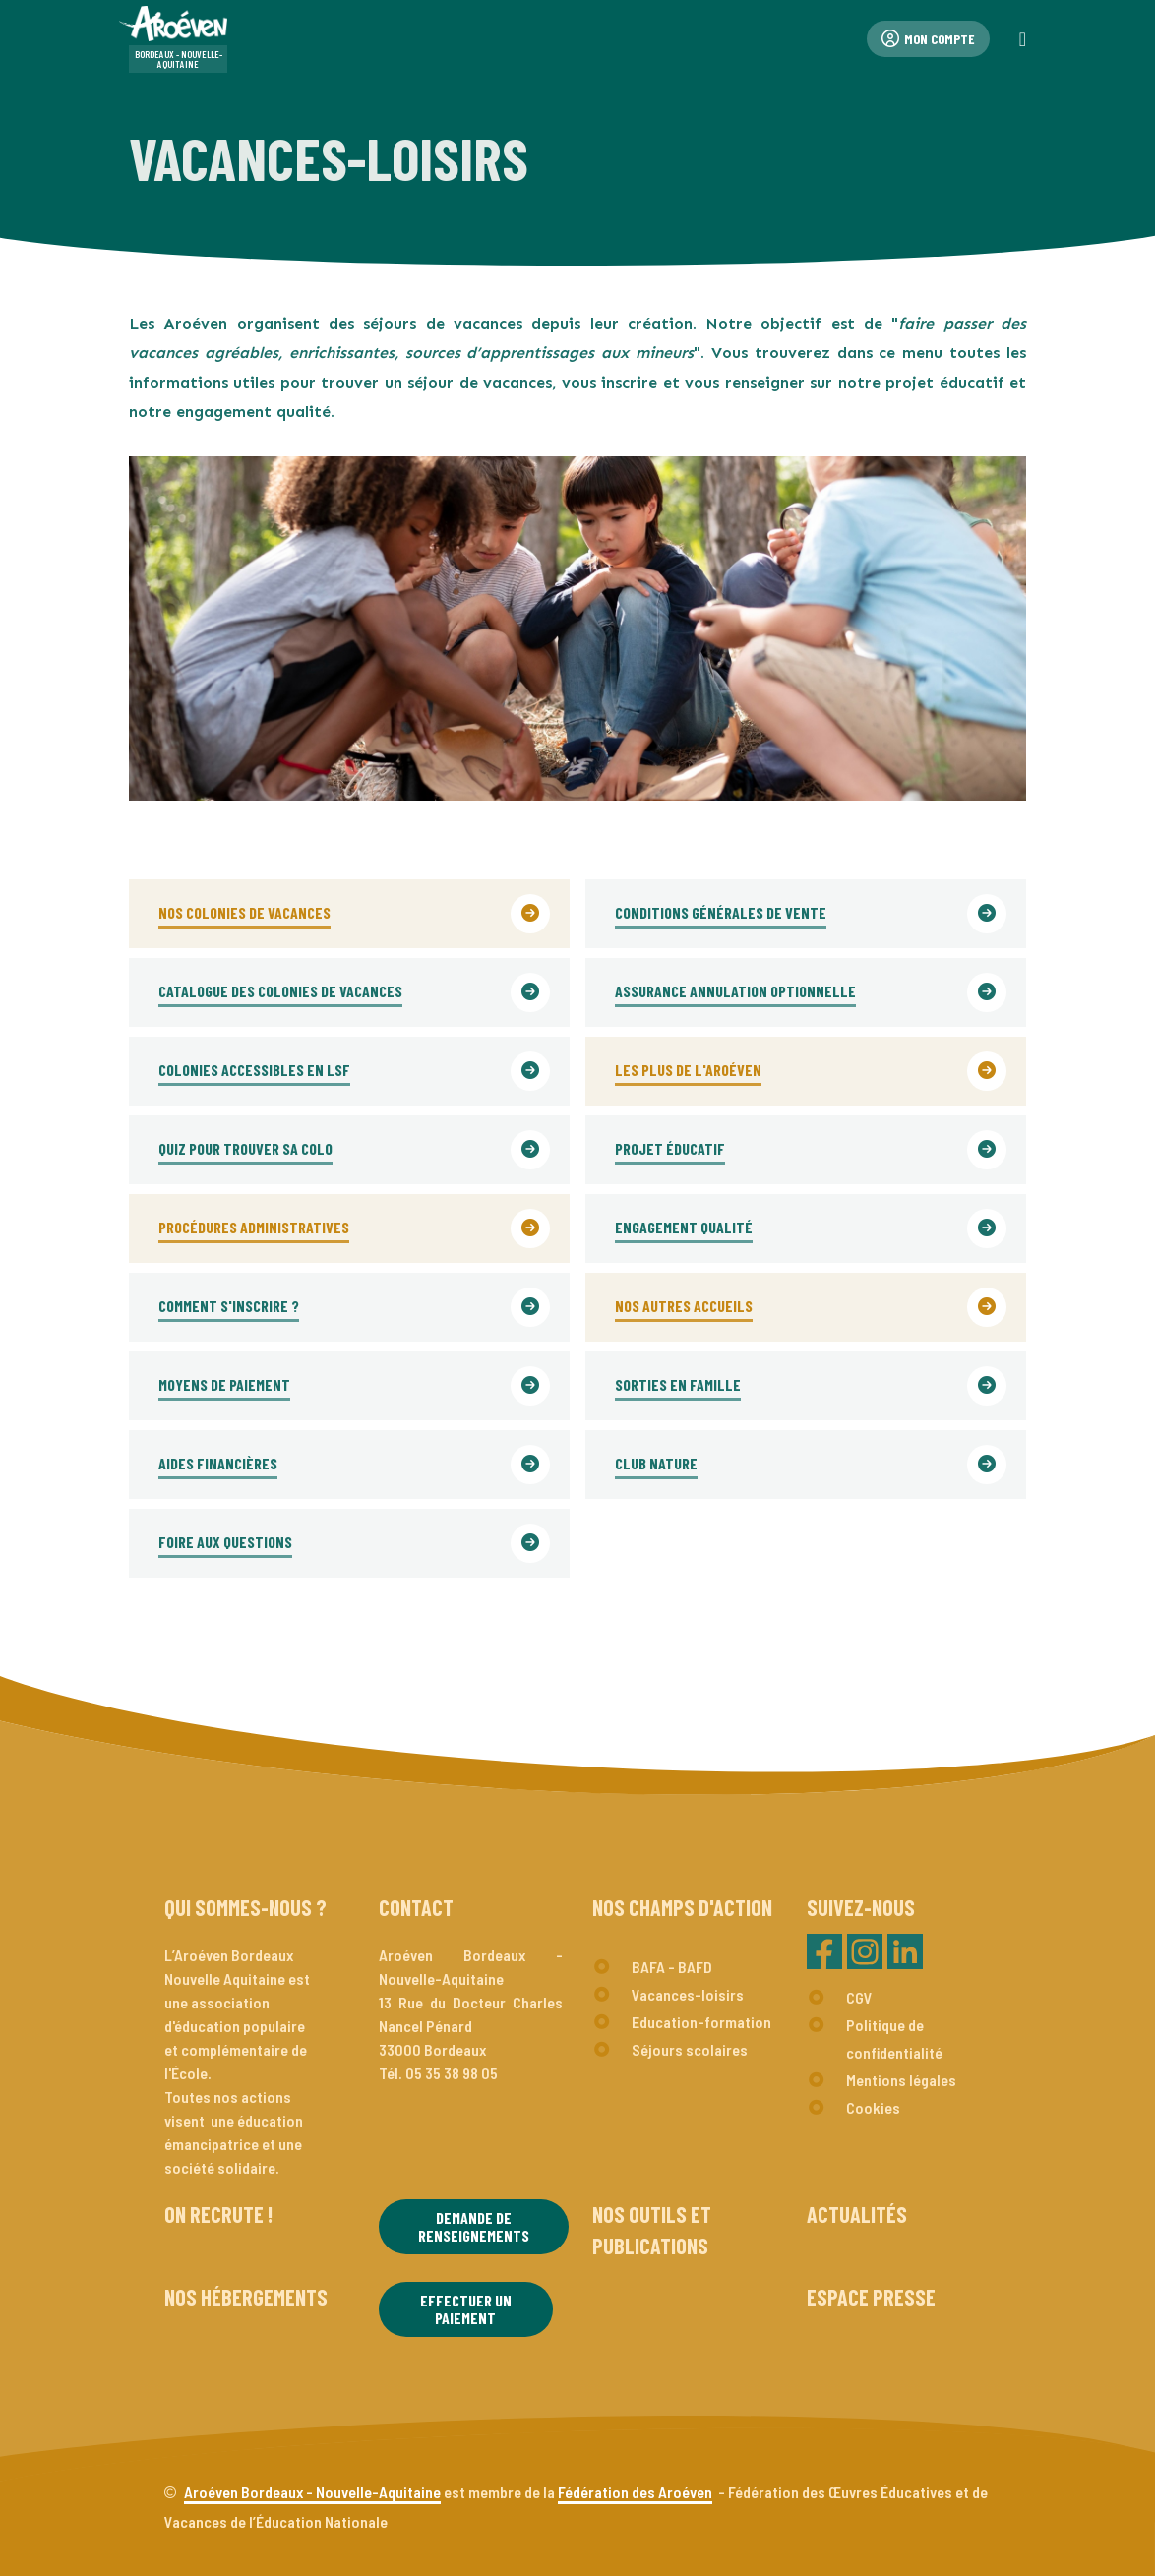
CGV (859, 1997)
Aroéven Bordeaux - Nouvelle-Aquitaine (312, 2492)
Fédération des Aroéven (635, 2492)
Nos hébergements (246, 2296)
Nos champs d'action (682, 1907)
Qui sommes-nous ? (245, 1907)
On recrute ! (218, 2214)
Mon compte (928, 38)
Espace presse (871, 2296)
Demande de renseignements (473, 2226)
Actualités (857, 2214)
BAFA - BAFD (672, 1966)
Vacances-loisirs (688, 1994)
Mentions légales (901, 2079)
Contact (416, 1907)
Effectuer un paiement (466, 2309)
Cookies (873, 2107)
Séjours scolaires (690, 2049)
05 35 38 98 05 (451, 2073)
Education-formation (701, 2021)
